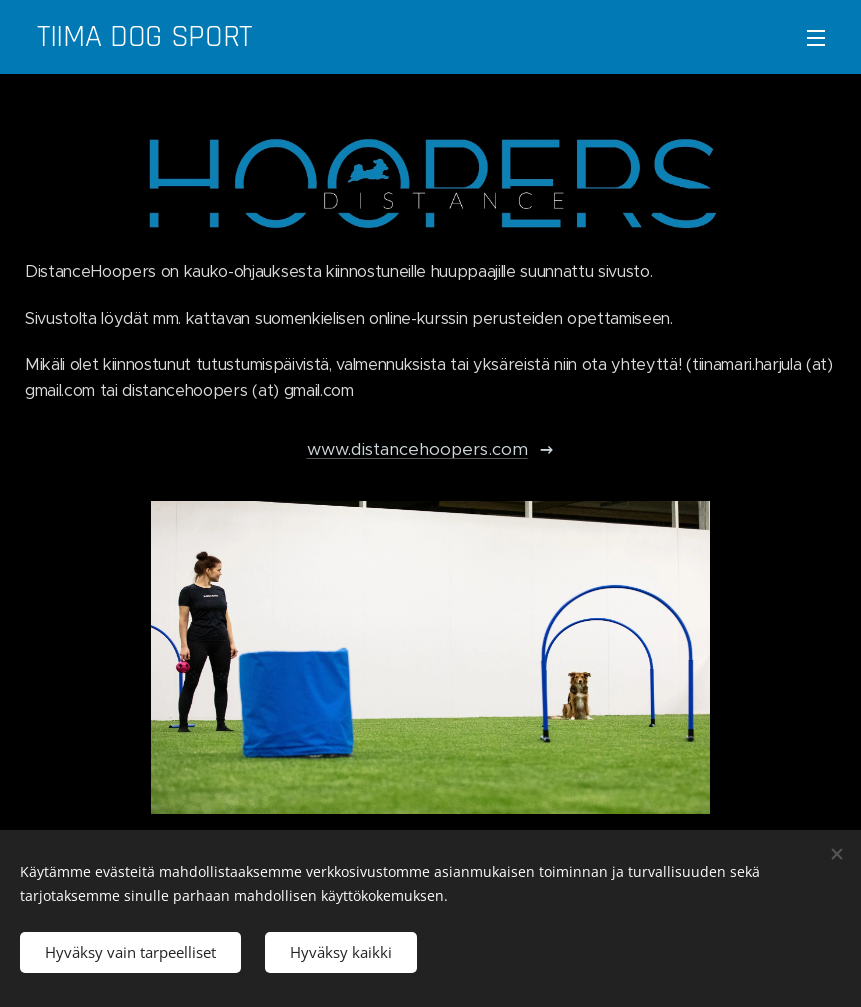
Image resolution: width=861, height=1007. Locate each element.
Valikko (816, 38)
